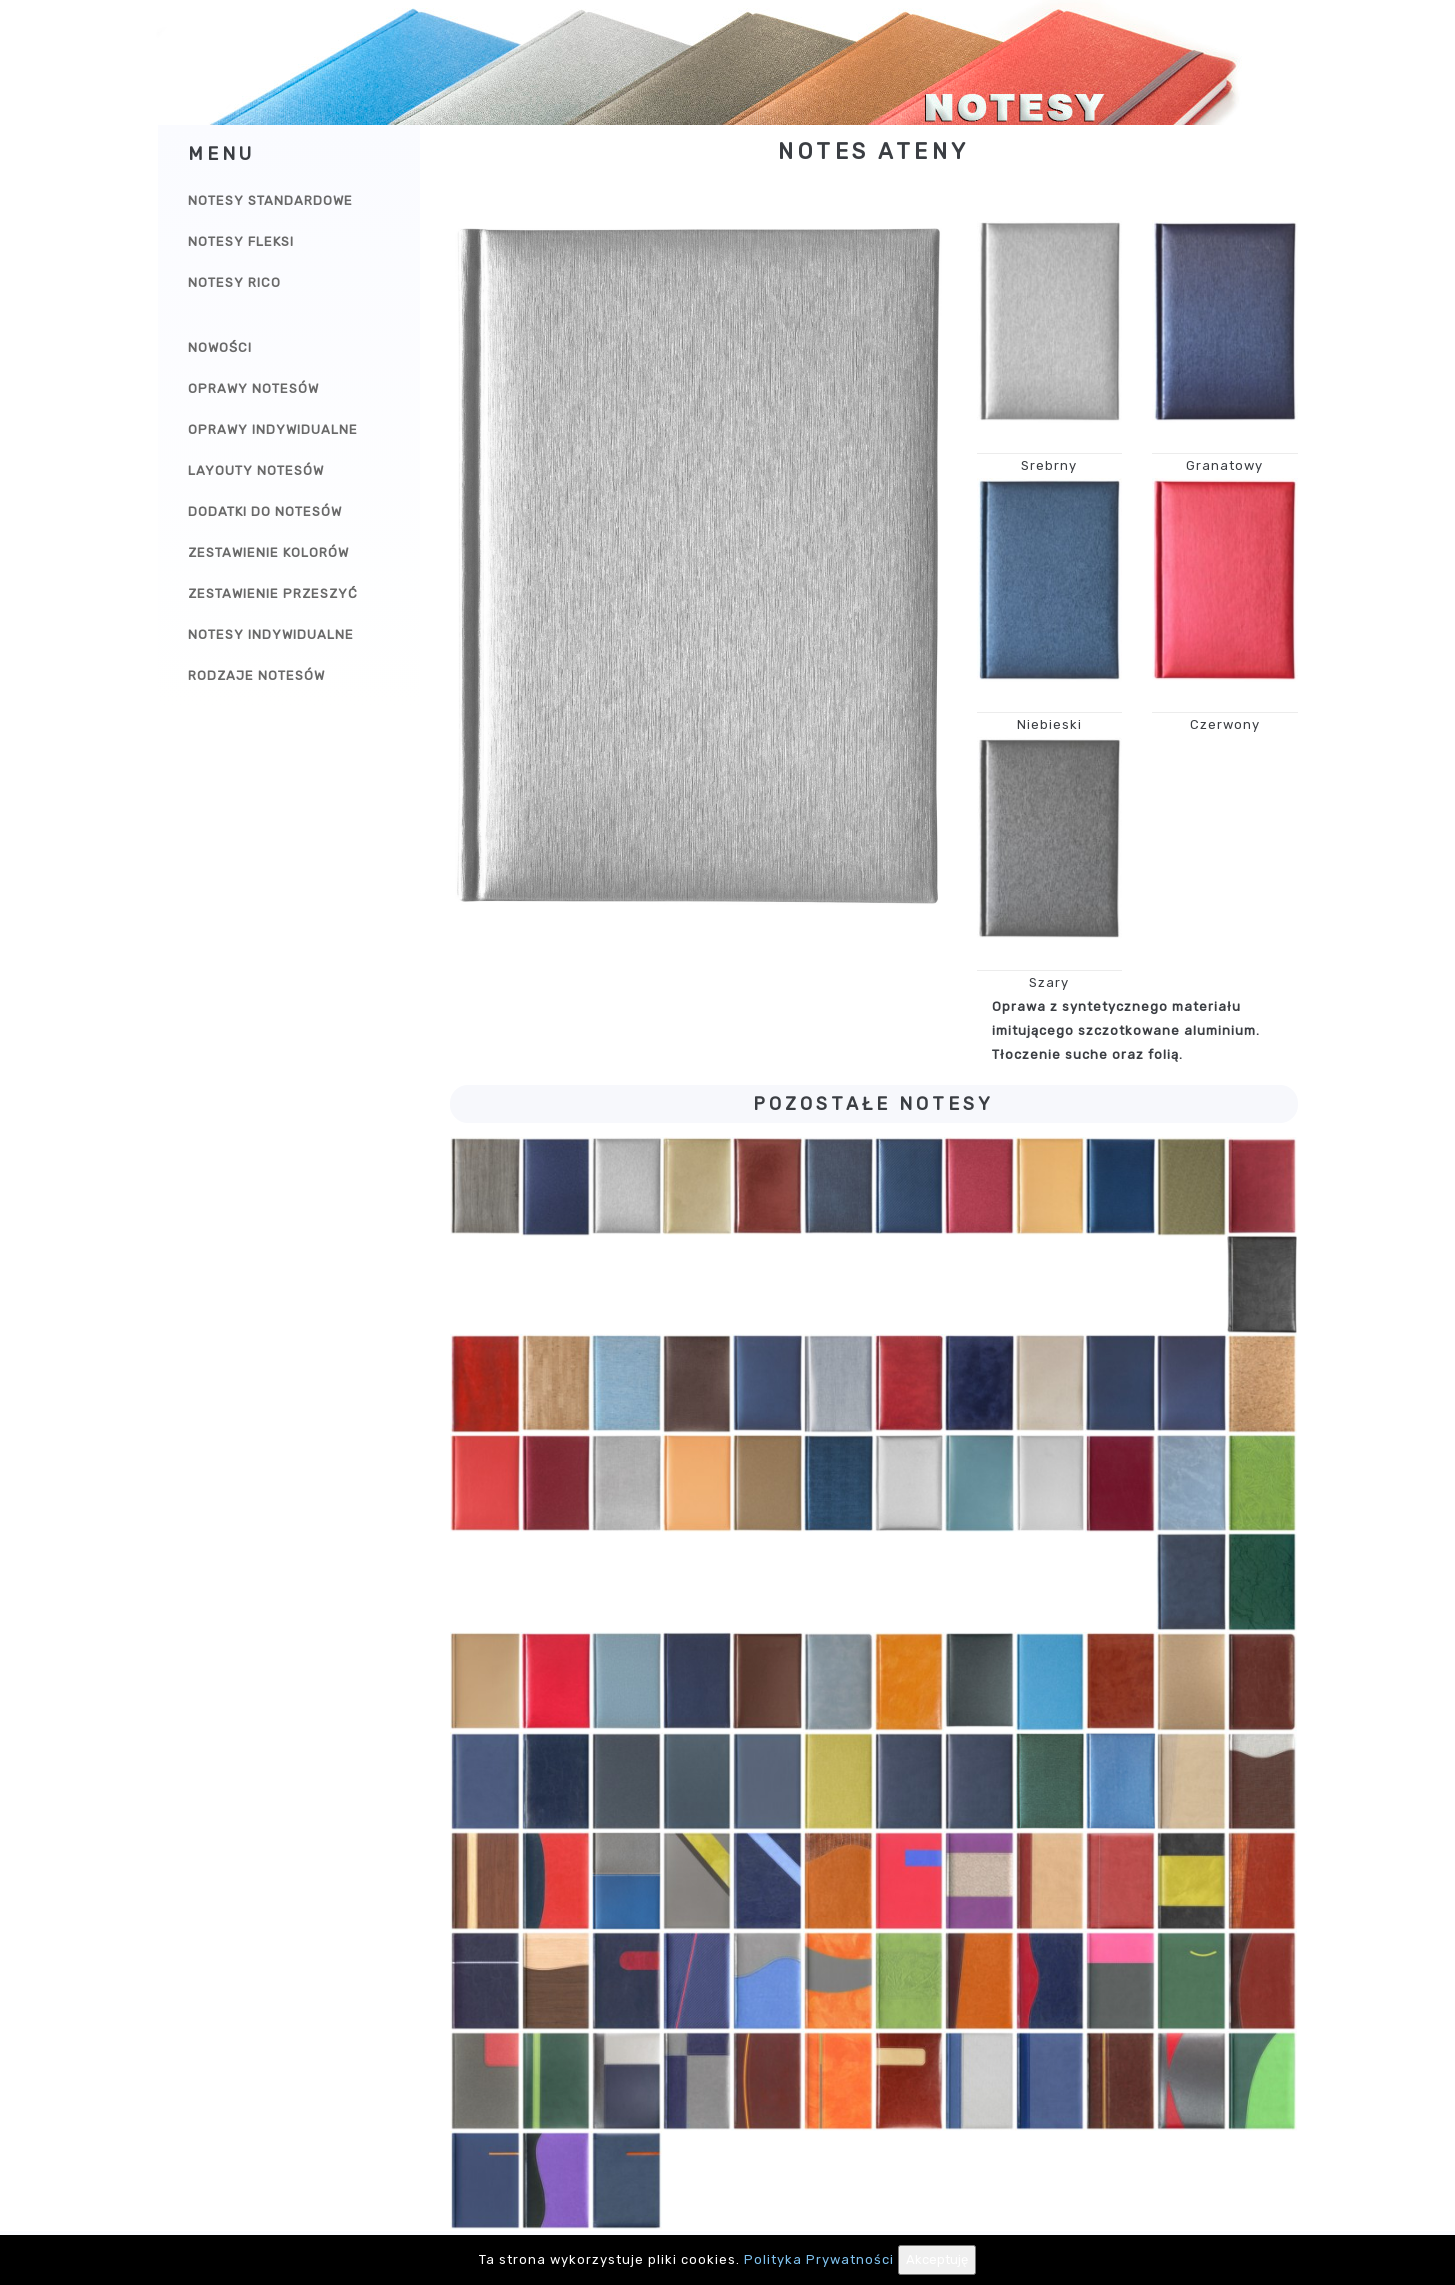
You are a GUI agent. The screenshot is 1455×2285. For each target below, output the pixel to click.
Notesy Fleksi (241, 241)
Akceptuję (937, 2259)
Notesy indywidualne (271, 634)
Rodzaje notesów (256, 675)
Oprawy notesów (253, 388)
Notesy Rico (234, 282)
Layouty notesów (256, 470)
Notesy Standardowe (270, 200)
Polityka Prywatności (819, 2259)
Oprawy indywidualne (273, 429)
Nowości (220, 347)
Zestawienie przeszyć (273, 593)
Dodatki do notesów (265, 511)
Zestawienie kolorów (268, 552)
